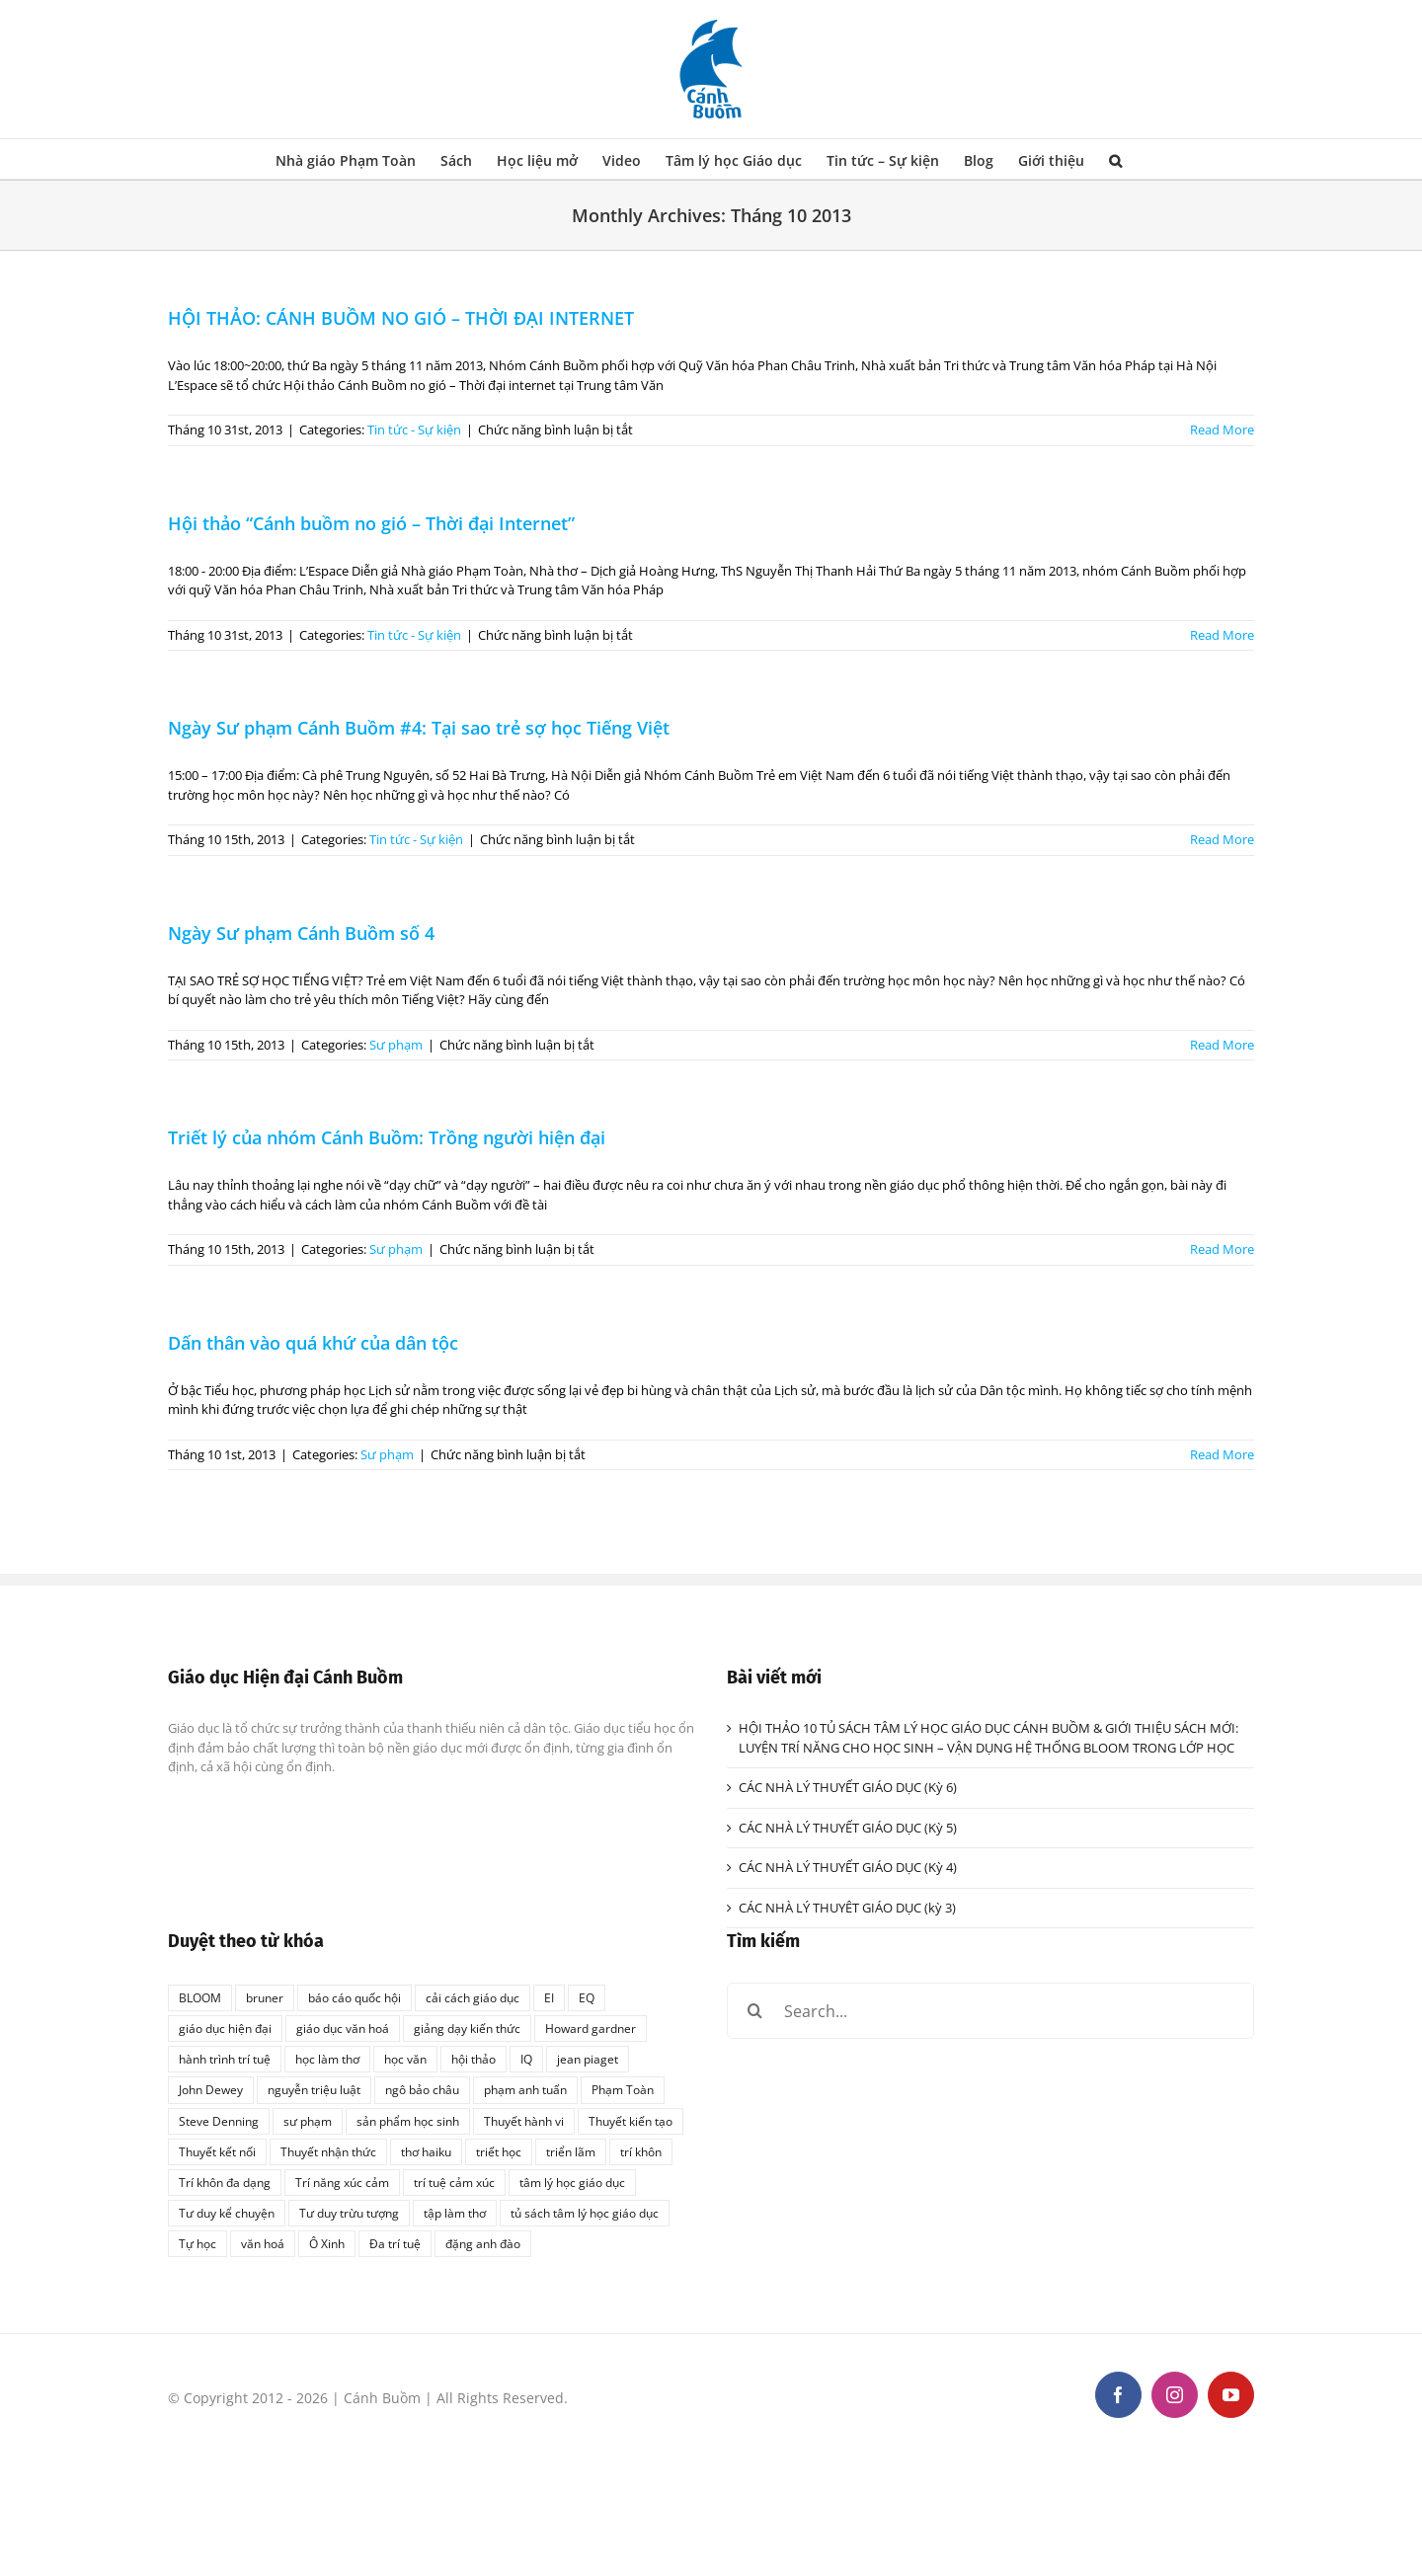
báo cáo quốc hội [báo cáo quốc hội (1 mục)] (354, 1997)
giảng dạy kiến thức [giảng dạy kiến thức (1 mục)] (467, 2028)
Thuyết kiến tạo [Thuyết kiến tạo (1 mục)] (630, 2121)
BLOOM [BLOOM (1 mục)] (200, 1997)
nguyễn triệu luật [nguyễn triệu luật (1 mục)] (314, 2089)
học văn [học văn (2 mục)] (405, 2059)
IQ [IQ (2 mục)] (526, 2059)
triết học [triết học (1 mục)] (498, 2151)
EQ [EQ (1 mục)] (586, 1997)
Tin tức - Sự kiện (414, 429)
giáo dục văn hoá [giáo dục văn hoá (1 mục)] (342, 2028)
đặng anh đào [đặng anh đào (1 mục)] (482, 2243)
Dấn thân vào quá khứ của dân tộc (313, 1343)
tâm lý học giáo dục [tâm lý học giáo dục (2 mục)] (572, 2182)
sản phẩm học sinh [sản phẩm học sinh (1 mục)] (407, 2121)
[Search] (755, 2011)
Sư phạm (396, 1045)
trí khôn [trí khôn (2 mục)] (641, 2151)
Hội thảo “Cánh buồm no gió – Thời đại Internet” (371, 523)
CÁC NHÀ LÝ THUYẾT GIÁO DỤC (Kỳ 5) (848, 1827)
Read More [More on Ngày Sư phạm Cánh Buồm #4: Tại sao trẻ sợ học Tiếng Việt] (1222, 839)
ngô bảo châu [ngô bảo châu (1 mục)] (422, 2089)
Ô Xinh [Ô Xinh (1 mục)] (327, 2243)
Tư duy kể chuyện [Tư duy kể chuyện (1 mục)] (227, 2213)
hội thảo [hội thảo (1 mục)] (473, 2059)
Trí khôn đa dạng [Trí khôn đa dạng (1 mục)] (225, 2182)
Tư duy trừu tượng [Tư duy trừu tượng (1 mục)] (349, 2213)
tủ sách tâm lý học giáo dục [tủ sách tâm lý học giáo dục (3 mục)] (585, 2213)
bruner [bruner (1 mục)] (264, 1997)
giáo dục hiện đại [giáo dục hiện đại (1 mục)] (225, 2028)
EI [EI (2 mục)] (549, 1997)
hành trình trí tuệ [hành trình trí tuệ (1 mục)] (225, 2059)
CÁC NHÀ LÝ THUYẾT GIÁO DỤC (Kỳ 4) (848, 1867)
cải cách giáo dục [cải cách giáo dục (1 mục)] (472, 1997)
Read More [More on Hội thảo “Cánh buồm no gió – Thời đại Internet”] (1222, 635)
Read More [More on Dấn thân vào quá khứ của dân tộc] (1222, 1454)
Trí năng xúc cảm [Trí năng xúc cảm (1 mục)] (342, 2182)
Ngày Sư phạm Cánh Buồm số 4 (301, 933)
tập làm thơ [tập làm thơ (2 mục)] (455, 2213)
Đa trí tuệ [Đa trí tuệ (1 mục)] (395, 2243)
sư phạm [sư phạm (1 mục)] (307, 2121)
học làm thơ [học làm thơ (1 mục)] (327, 2059)
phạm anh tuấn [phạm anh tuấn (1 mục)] (525, 2089)
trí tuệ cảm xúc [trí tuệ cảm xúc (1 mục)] (454, 2182)
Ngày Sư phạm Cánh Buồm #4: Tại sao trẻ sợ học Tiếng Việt (419, 728)
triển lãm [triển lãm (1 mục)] (570, 2151)
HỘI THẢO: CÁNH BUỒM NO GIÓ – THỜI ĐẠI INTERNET (401, 318)
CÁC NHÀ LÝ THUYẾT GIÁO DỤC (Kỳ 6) (848, 1787)
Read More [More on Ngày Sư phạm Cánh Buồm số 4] (1222, 1045)
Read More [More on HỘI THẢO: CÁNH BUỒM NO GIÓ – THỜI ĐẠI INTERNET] (1222, 429)
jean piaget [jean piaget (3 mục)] (587, 2059)
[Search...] (990, 2011)
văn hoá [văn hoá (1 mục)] (262, 2243)
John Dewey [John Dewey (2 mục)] (211, 2089)
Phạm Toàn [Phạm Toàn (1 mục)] (623, 2089)
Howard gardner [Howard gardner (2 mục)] (590, 2028)
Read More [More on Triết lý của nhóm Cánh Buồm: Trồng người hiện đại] (1222, 1249)
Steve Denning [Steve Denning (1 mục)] (219, 2121)
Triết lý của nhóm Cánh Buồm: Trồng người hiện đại (386, 1137)
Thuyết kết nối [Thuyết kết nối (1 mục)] (217, 2151)
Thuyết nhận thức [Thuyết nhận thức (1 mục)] (328, 2151)
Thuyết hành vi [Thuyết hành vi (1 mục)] (524, 2121)
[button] (1115, 159)
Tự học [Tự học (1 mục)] (197, 2243)
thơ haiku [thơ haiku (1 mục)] (426, 2151)
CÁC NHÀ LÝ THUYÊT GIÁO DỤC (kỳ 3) (847, 1907)
